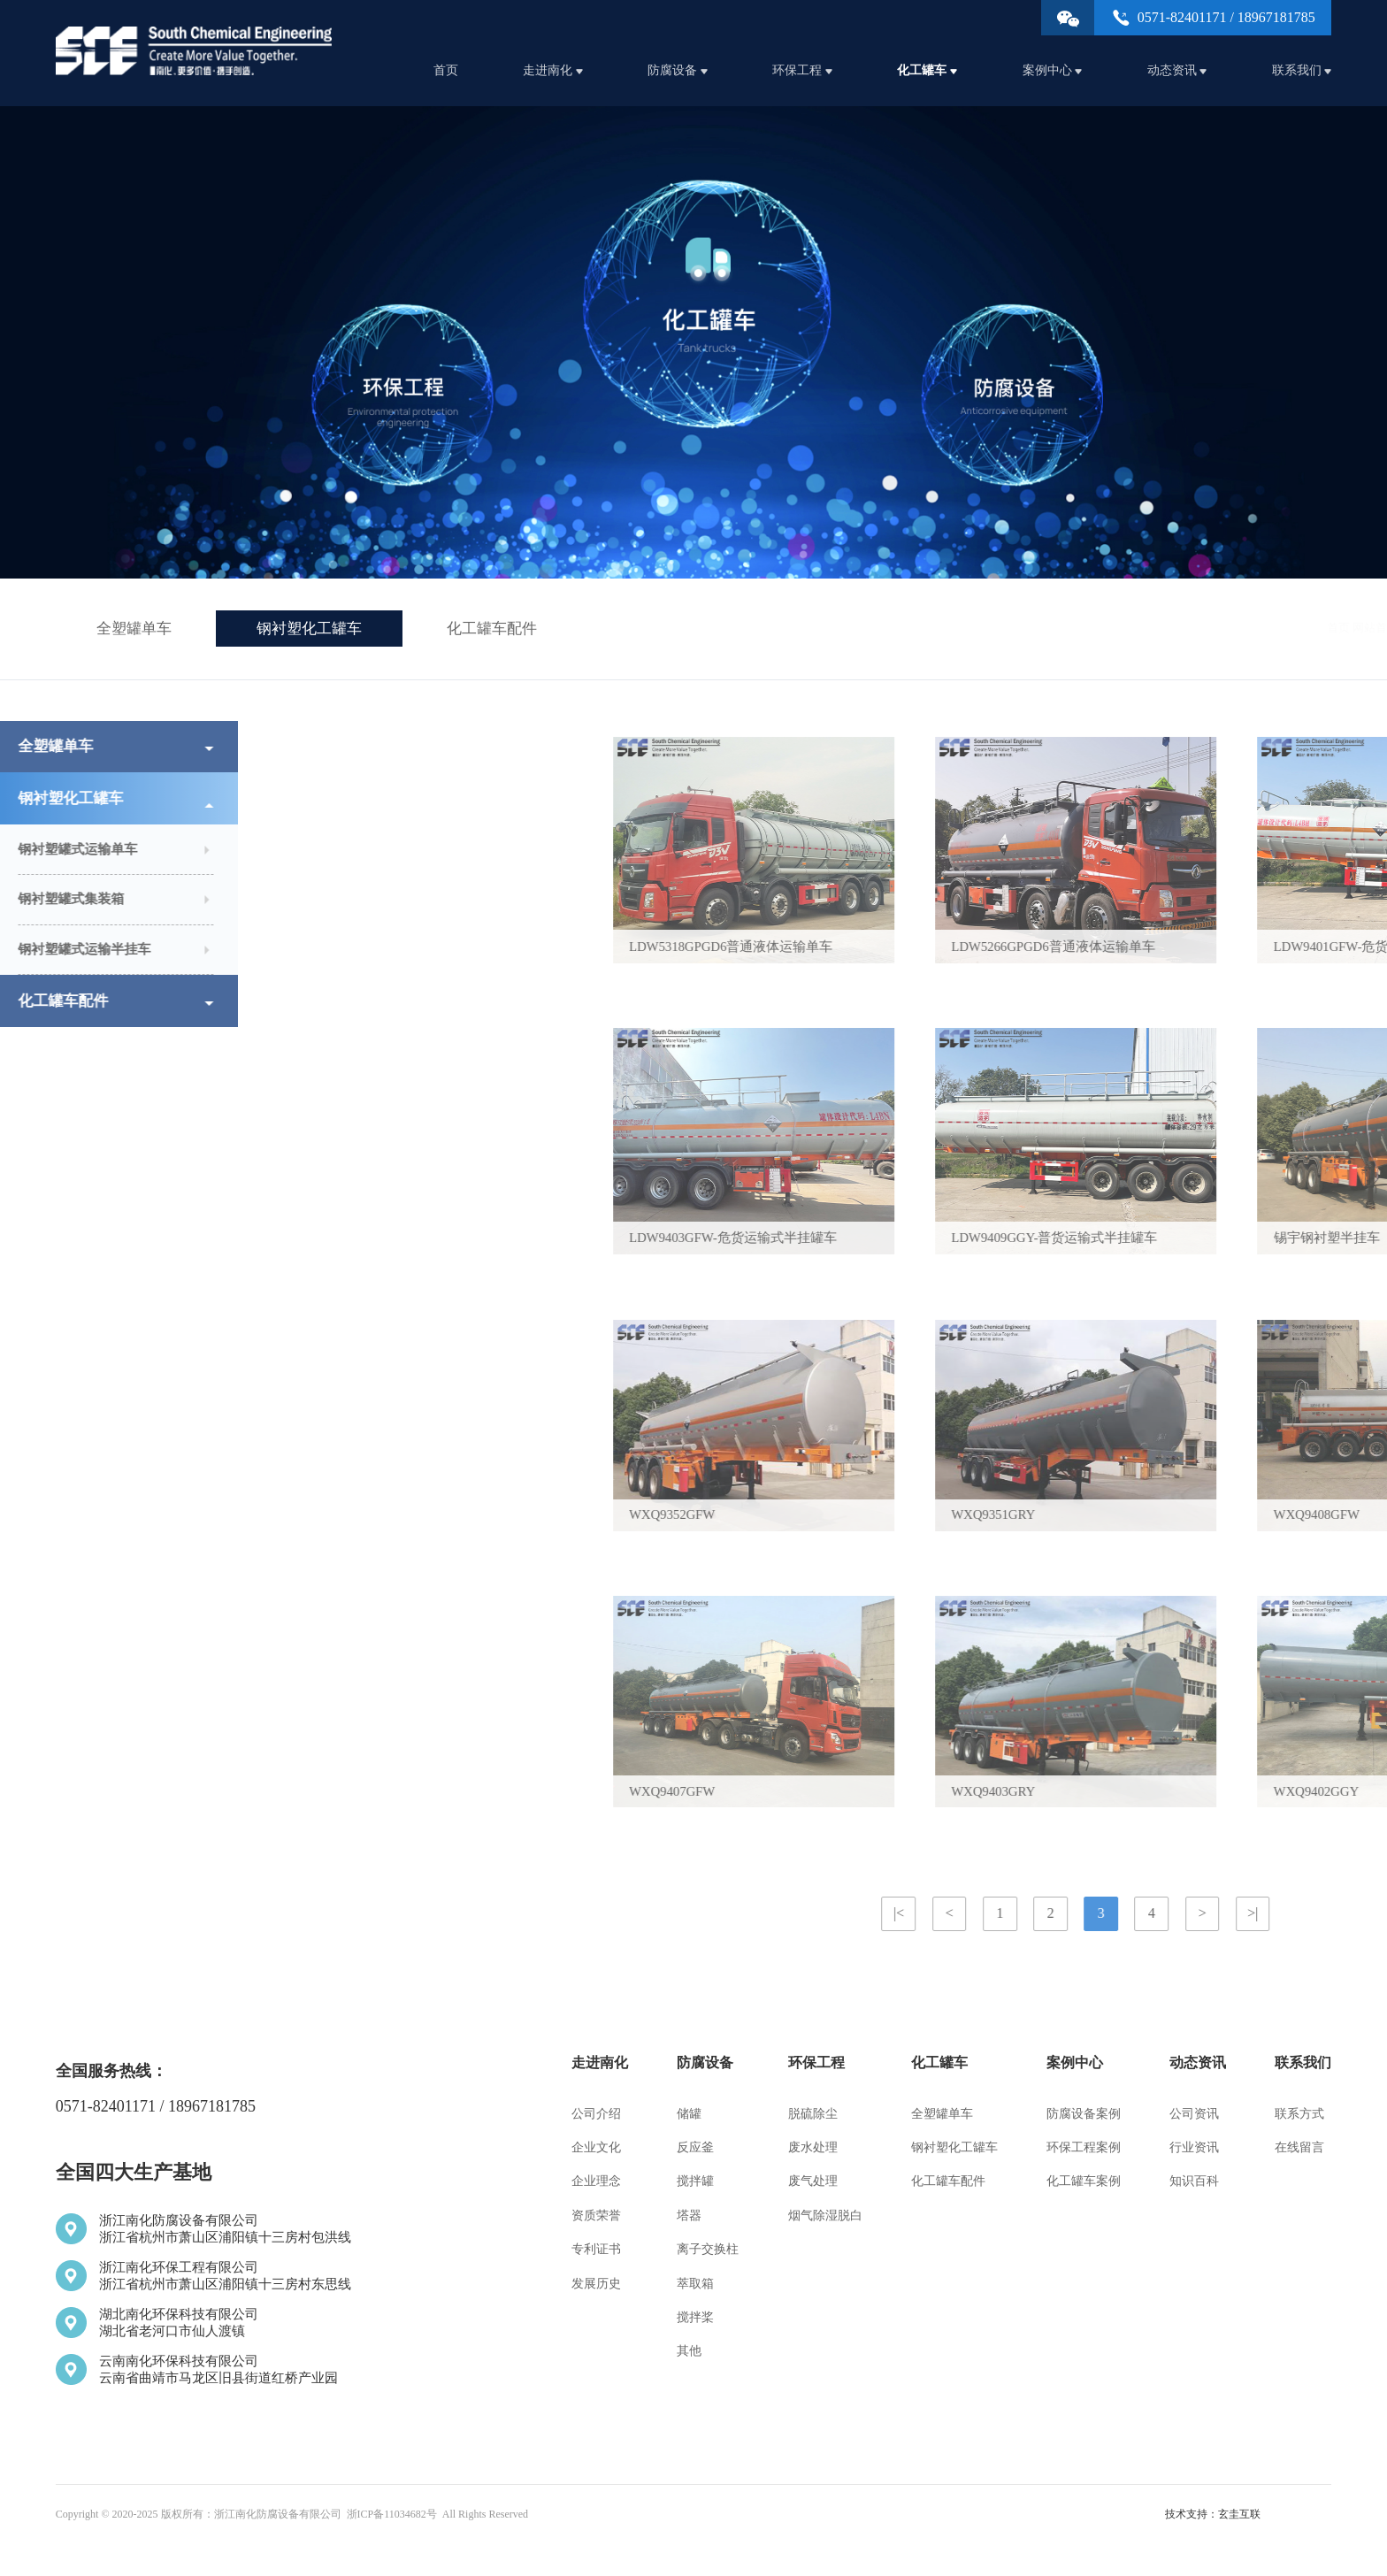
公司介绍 (596, 2113)
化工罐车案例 (1083, 2181)
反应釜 (695, 2147)
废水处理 (813, 2147)
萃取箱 (695, 2283)
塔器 (689, 2215)
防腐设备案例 (1083, 2113)
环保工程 (802, 70)
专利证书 (596, 2249)
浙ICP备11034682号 (392, 2514)
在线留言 (1299, 2147)
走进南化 (553, 70)
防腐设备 (678, 70)
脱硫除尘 (813, 2113)
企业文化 (596, 2147)
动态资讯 (1177, 70)
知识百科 (1194, 2181)
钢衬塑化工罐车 (309, 628)
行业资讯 (1194, 2147)
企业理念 (596, 2181)
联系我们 (1302, 70)
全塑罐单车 (134, 628)
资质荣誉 (596, 2215)
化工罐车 (927, 70)
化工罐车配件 (492, 628)
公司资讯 (1194, 2113)
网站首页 (1175, 628)
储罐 (689, 2113)
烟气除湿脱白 (825, 2215)
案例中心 (1053, 70)
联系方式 (1299, 2113)
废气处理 (813, 2181)
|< (1249, 1912)
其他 (689, 2351)
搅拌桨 (695, 2317)
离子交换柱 (708, 2249)
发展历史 (596, 2283)
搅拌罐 (695, 2181)
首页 (445, 70)
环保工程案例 (1083, 2147)
